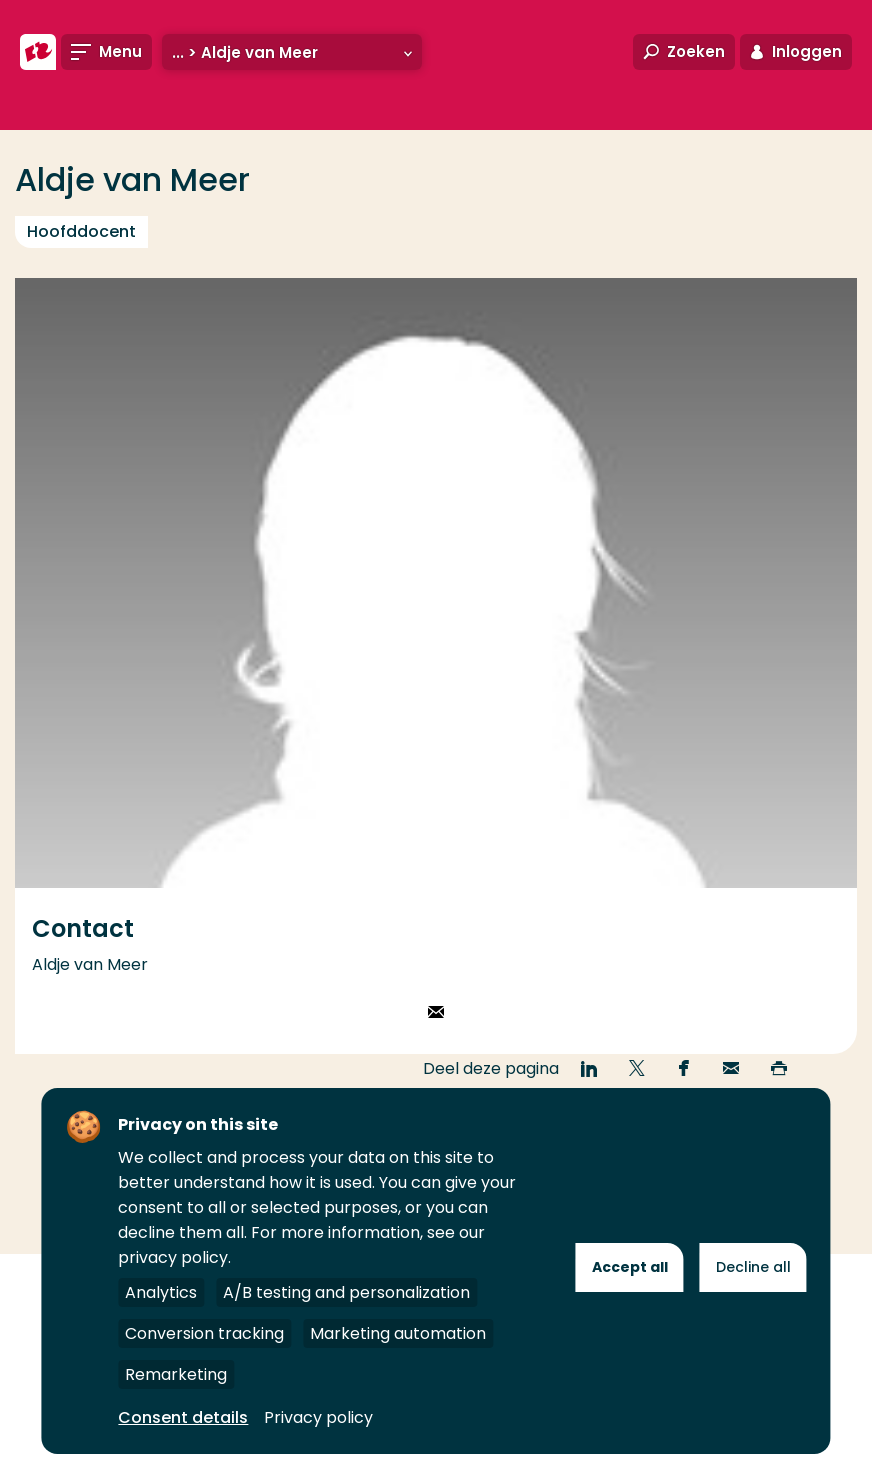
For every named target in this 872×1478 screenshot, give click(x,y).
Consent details (183, 1417)
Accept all (630, 1267)
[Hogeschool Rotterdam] (38, 52)
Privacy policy (318, 1417)
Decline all (753, 1267)
